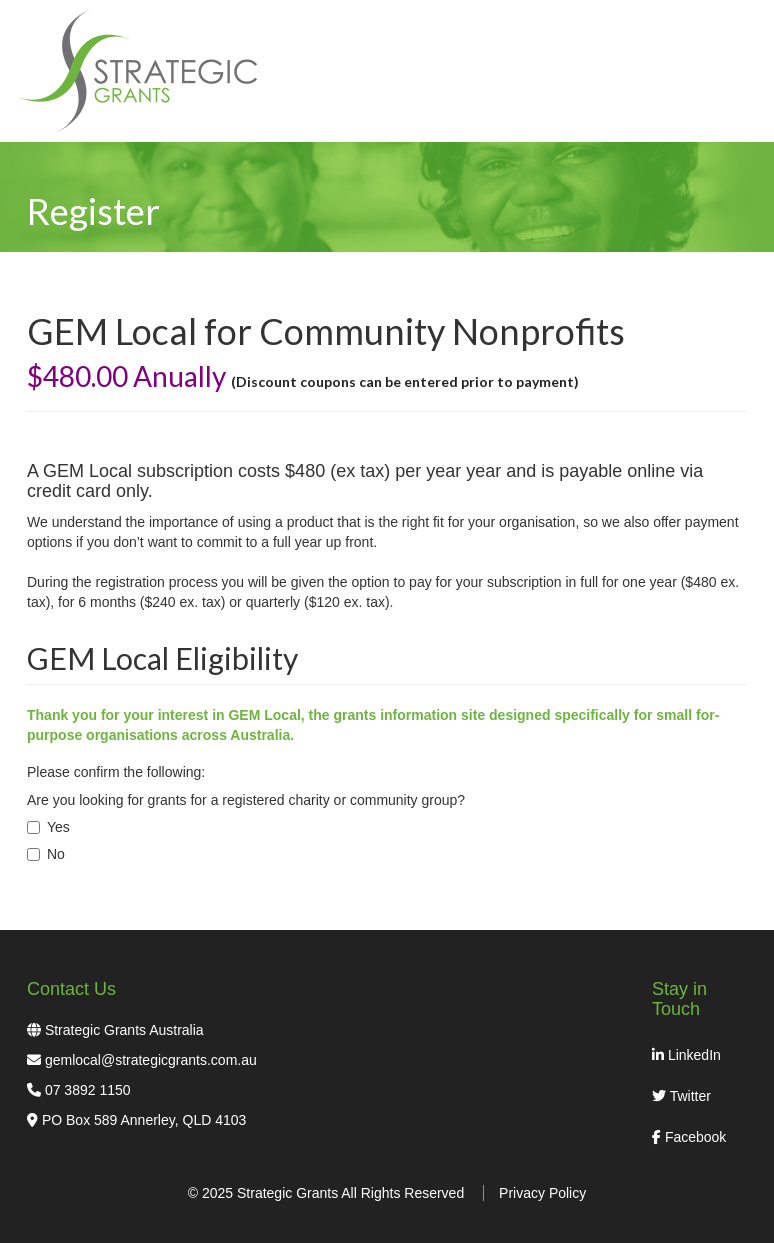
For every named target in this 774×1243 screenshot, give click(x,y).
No (46, 854)
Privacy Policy (542, 1193)
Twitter (681, 1096)
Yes (48, 827)
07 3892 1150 (88, 1090)
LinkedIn (686, 1055)
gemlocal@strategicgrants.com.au (151, 1060)
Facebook (689, 1137)
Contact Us (71, 989)
